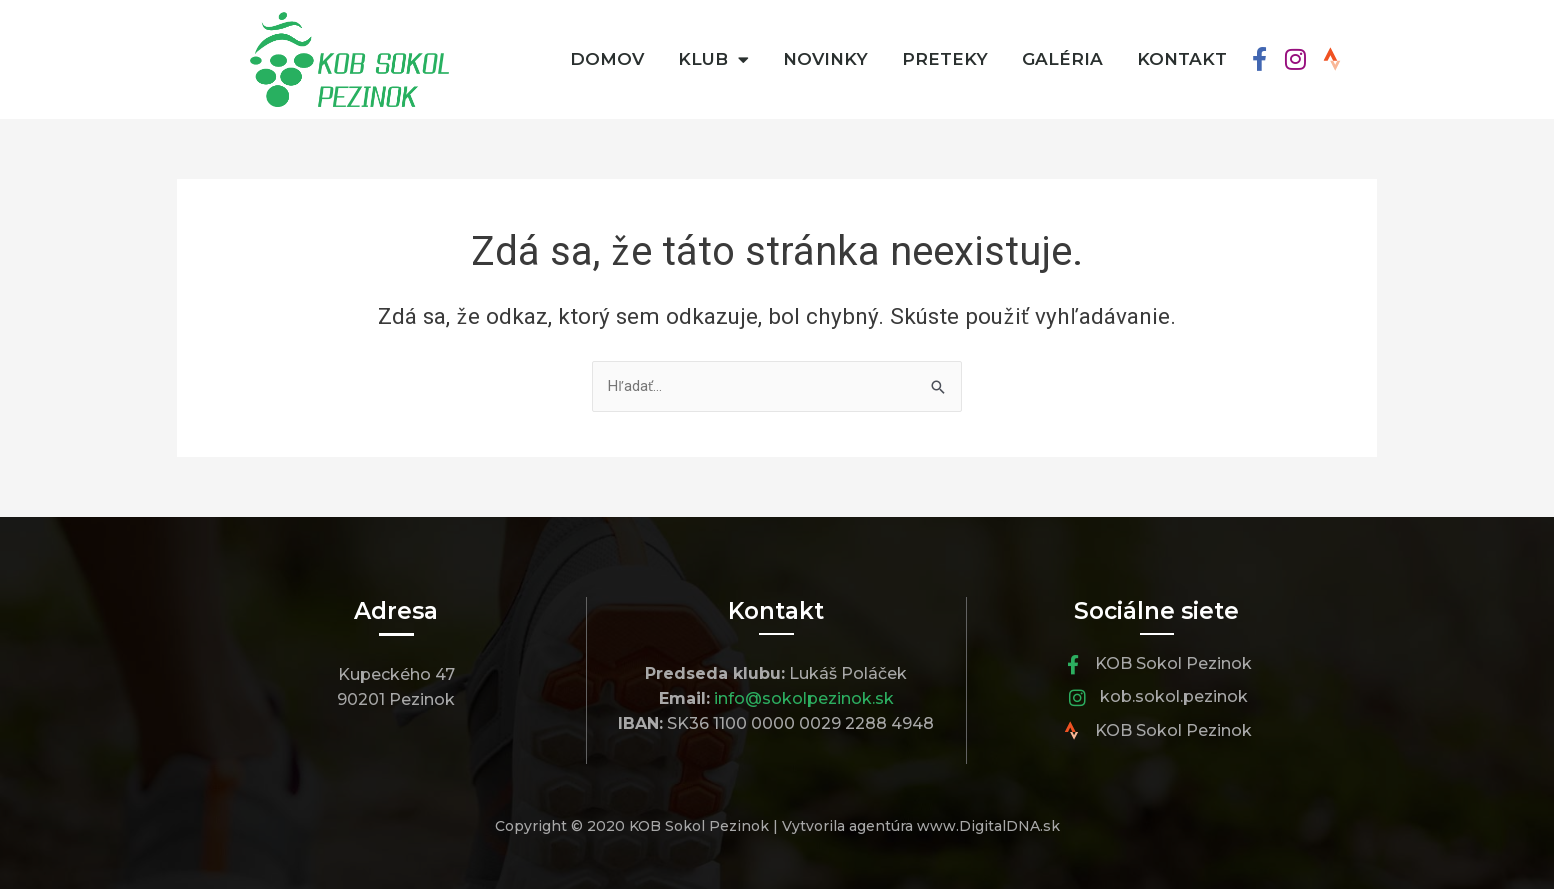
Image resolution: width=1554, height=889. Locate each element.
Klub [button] (713, 59)
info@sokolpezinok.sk (804, 698)
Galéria (1062, 59)
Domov (607, 59)
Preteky (945, 59)
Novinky (825, 59)
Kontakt (1182, 59)
